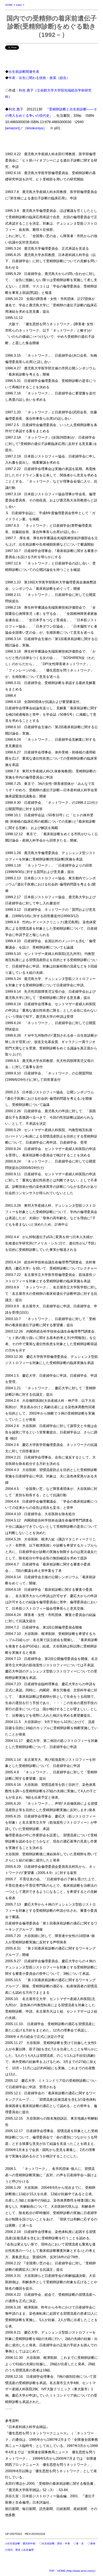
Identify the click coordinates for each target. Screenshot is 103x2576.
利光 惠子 (26, 90)
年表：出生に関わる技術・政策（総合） (39, 78)
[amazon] (12, 128)
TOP (52, 2570)
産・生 (80, 2543)
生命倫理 (28, 2549)
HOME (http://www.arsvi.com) (75, 2570)
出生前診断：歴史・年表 (56, 2543)
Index (19, 4)
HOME (9, 4)
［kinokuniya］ (34, 128)
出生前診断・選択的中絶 (21, 2543)
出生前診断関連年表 (24, 71)
